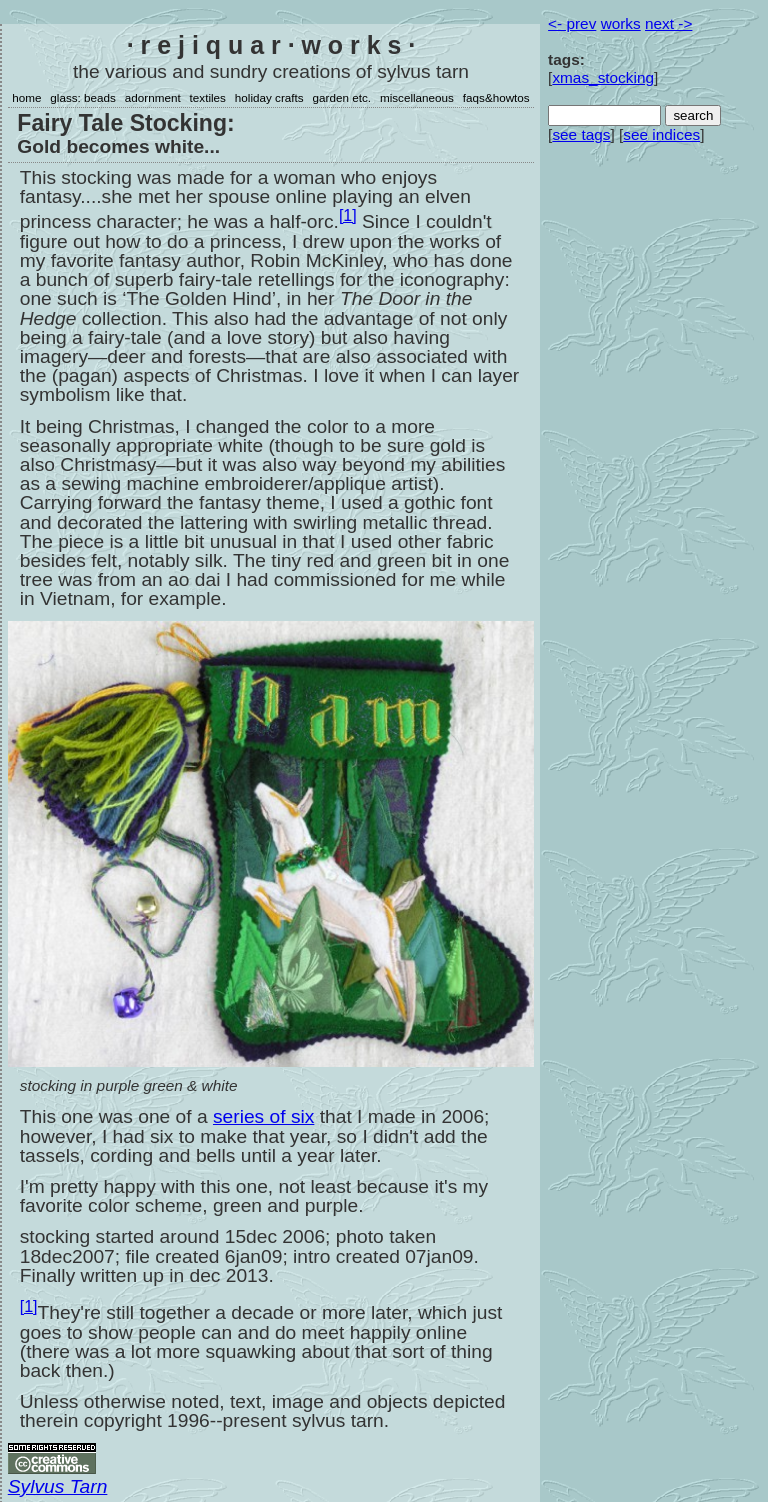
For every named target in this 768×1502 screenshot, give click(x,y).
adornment (153, 97)
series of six (263, 1116)
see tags (581, 134)
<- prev (572, 23)
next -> (668, 23)
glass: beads (83, 97)
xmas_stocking (603, 77)
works (621, 23)
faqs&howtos (496, 97)
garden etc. (342, 97)
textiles (208, 97)
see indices (661, 134)
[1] (348, 215)
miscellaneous (417, 97)
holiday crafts (269, 97)
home (26, 97)
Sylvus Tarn (58, 1486)
